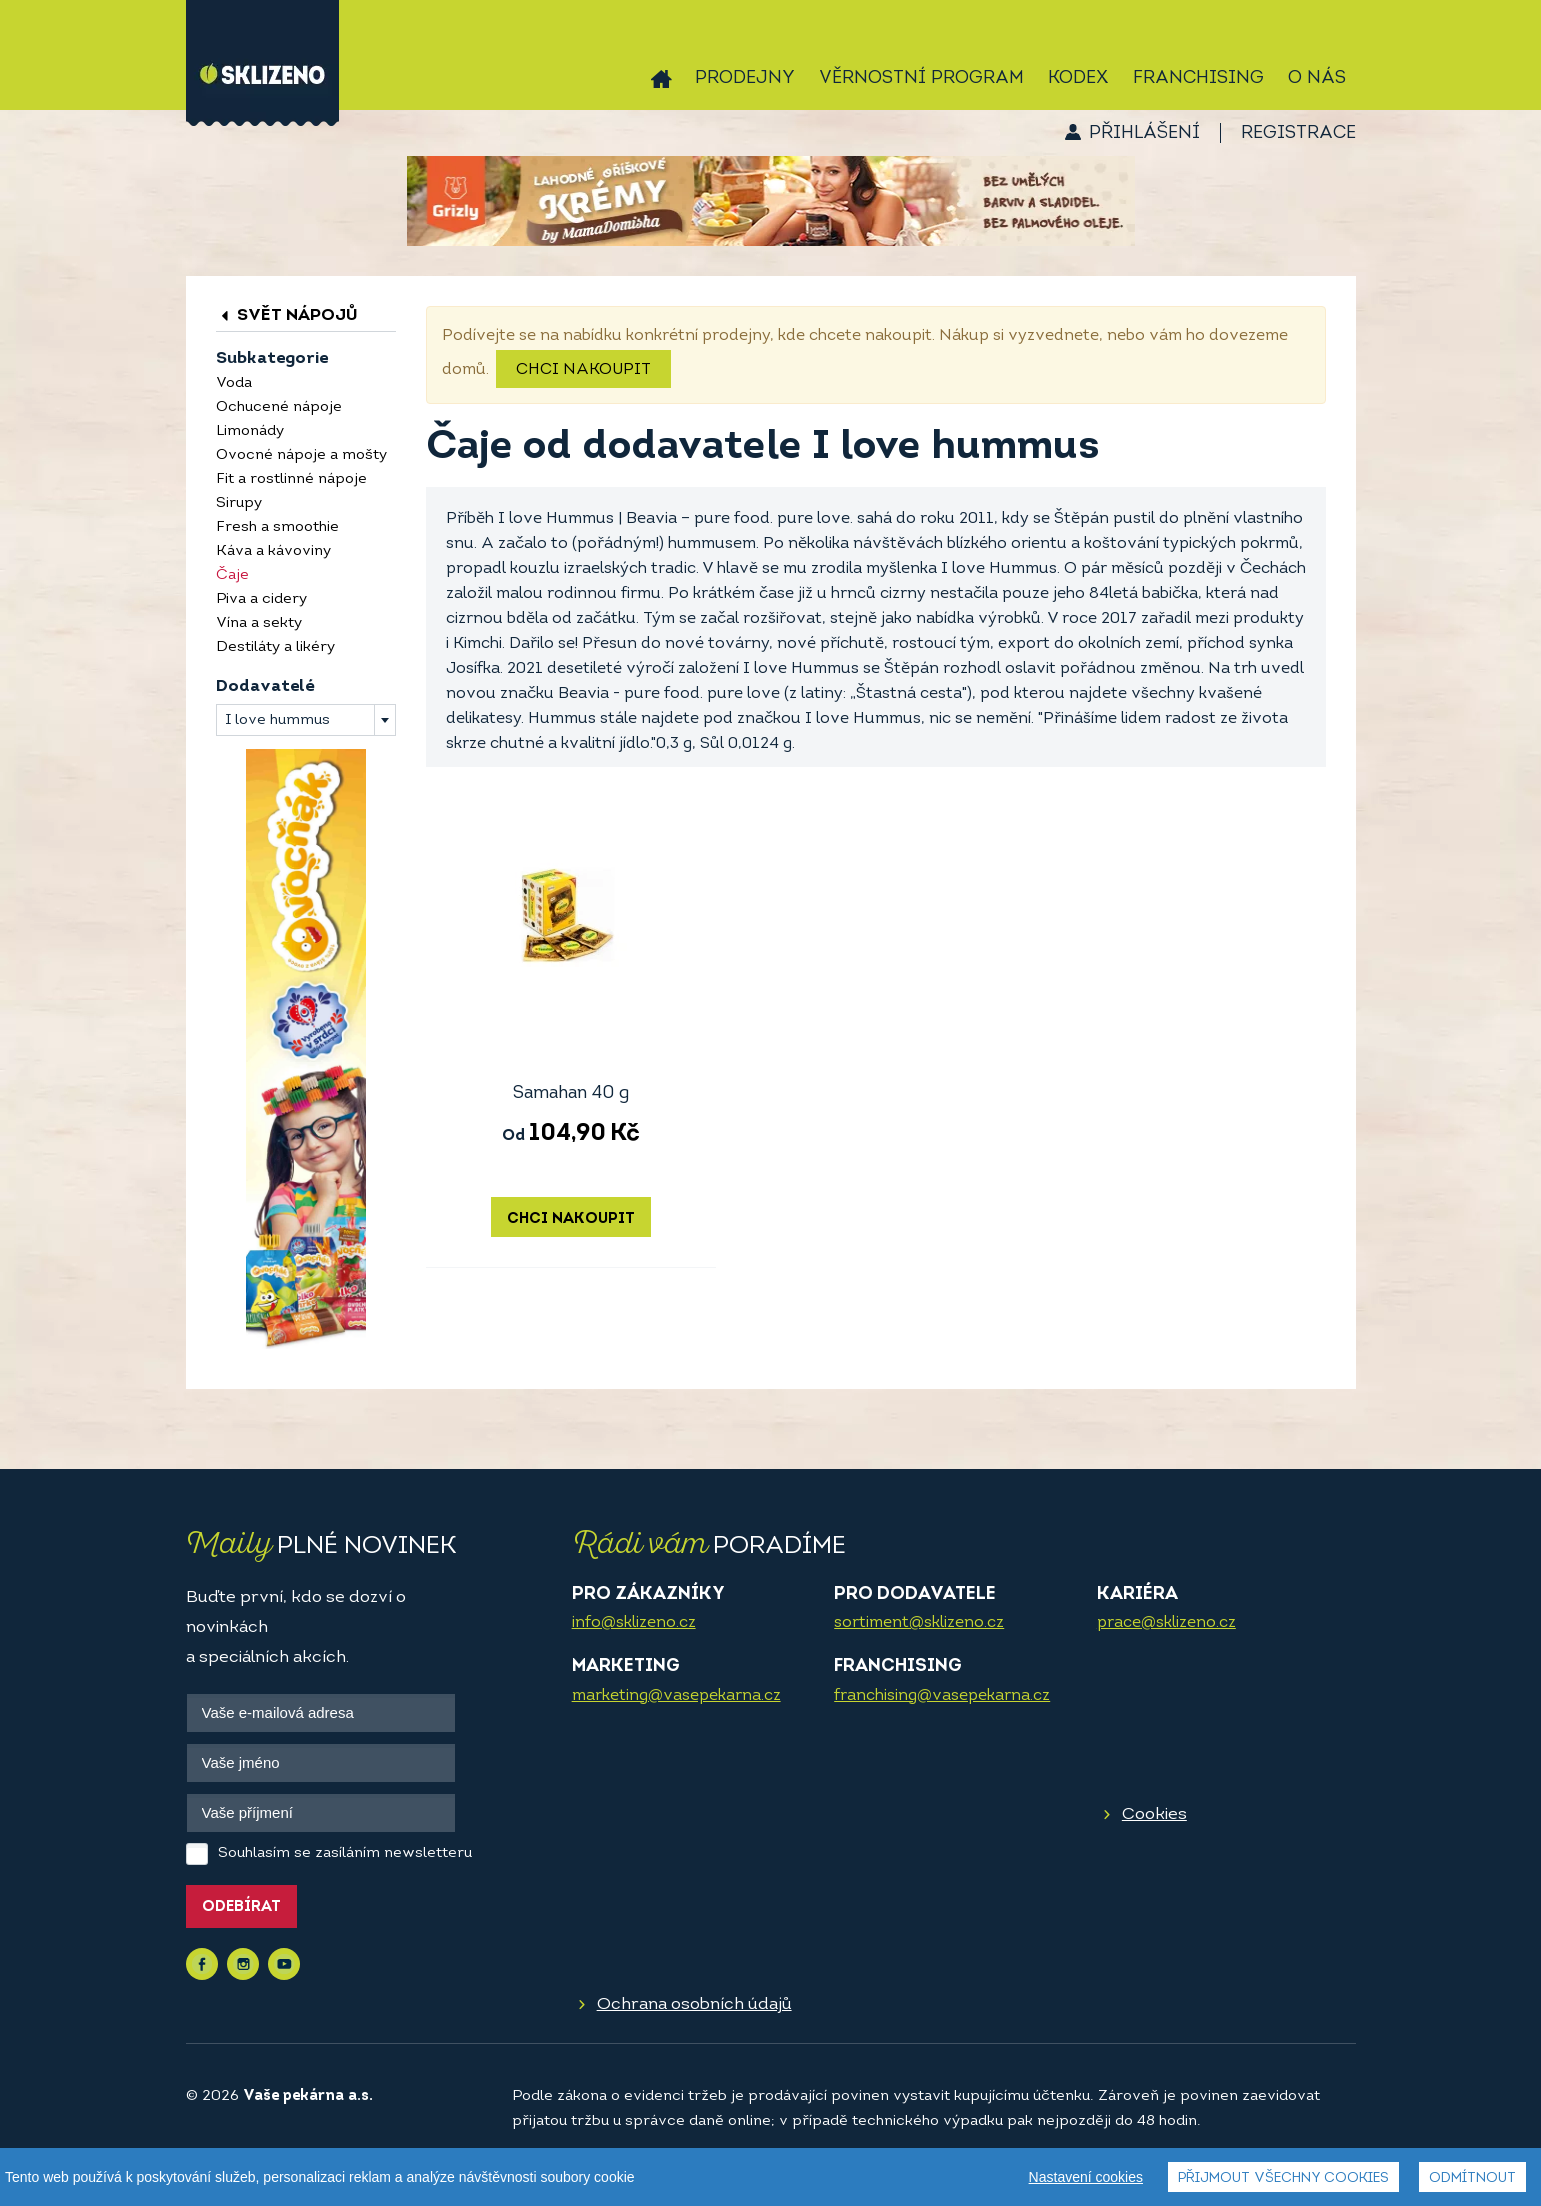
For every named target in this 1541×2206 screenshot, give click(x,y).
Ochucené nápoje (279, 407)
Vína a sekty (259, 623)
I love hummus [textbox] (277, 720)
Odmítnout (1472, 2178)
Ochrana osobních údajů (694, 2004)
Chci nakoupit (583, 370)
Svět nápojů (287, 315)
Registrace (1298, 133)
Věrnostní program (921, 78)
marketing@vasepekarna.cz (676, 1696)
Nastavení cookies (1086, 2177)
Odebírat (241, 1907)
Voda (234, 383)
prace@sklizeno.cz (1166, 1623)
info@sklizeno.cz (634, 1623)
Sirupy (239, 503)
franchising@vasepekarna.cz (942, 1696)
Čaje (232, 575)
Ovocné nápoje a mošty (301, 455)
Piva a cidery (261, 599)
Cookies (1154, 1814)
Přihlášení (1144, 133)
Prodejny (745, 78)
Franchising (1198, 78)
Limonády (250, 431)
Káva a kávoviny (273, 551)
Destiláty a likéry (275, 647)
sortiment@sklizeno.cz (919, 1623)
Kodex (1078, 78)
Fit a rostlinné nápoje (291, 479)
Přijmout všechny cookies (1283, 2178)
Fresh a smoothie (277, 527)
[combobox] (306, 720)
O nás (1317, 78)
